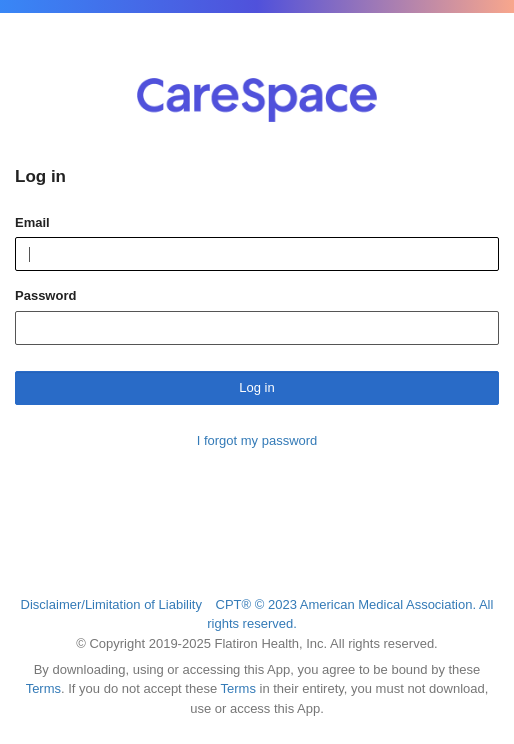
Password (45, 295)
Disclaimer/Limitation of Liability (111, 604)
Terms (43, 688)
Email (32, 222)
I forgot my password (257, 440)
